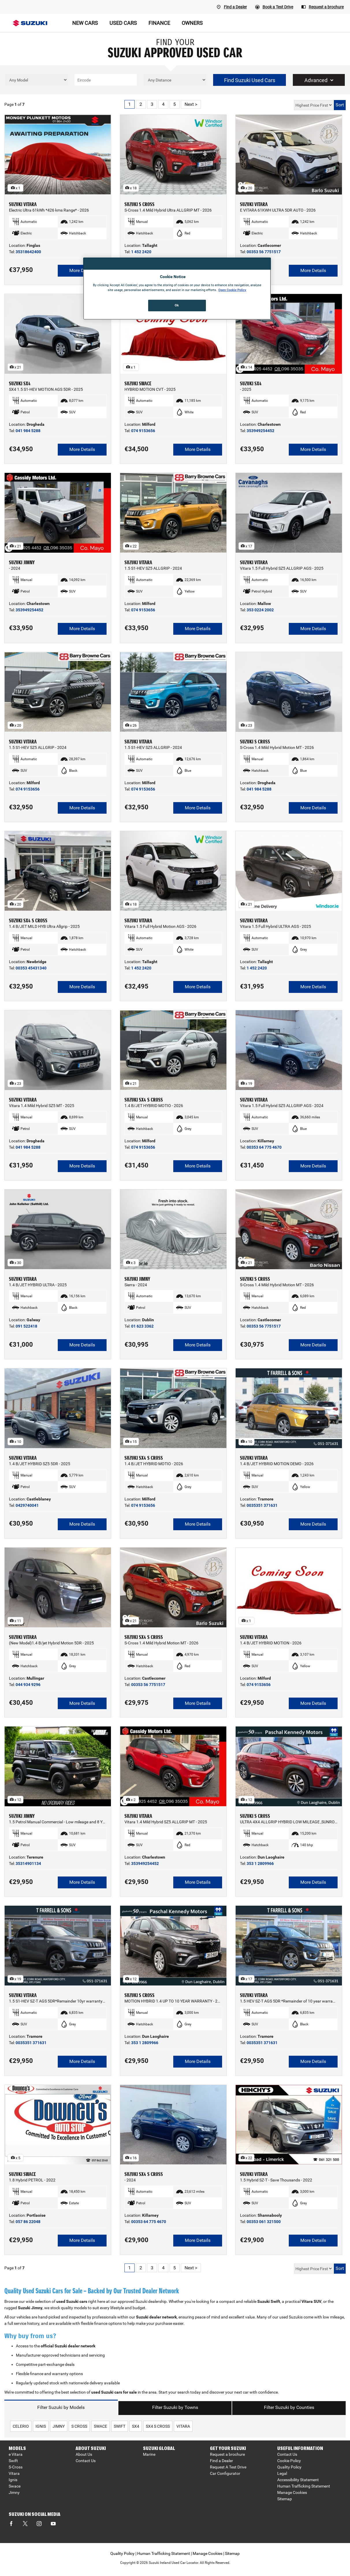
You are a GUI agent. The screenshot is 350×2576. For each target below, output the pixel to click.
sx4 (135, 2426)
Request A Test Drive (228, 2467)
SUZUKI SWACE (137, 383)
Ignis (13, 2479)
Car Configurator (225, 2473)
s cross (79, 2426)
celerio (21, 2426)
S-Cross (16, 2467)
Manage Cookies (292, 2492)
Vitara (14, 2473)
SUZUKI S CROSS (139, 204)
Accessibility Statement (298, 2479)
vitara (183, 2426)
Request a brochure (227, 2454)
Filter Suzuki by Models (61, 2407)
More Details (82, 270)
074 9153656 (143, 430)
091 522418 (26, 1326)
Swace (15, 2486)
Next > (191, 104)
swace (100, 2426)
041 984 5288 (28, 430)
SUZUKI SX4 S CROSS (28, 920)
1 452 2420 (141, 251)
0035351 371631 (262, 1505)
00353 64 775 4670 (264, 1147)
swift (119, 2426)
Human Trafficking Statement (303, 2486)
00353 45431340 (31, 968)
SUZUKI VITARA (23, 204)
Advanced (318, 80)
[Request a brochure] (322, 7)
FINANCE (159, 23)
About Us (84, 2454)
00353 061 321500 (264, 2221)
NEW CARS (85, 23)
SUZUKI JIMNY (22, 562)
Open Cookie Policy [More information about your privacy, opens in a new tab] (232, 290)
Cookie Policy (289, 2460)
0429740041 (27, 1505)
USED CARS (123, 23)
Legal (282, 2473)
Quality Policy (289, 2467)
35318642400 (28, 251)
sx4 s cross (158, 2426)
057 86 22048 (28, 2221)
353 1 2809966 (260, 1863)
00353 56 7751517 (264, 251)
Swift (13, 2460)
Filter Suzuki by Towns (175, 2407)
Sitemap (284, 2499)
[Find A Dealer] (231, 7)
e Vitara (16, 2454)
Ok (177, 305)
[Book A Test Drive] (274, 7)
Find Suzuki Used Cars (249, 80)
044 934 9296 (28, 1684)
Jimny (14, 2492)
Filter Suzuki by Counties (289, 2407)
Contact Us (86, 2460)
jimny (59, 2426)
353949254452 (260, 430)
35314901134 (28, 1863)
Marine (149, 2454)
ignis (41, 2426)
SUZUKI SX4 (20, 383)
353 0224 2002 (260, 610)
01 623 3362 (142, 1326)
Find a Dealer (221, 2460)
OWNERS (192, 23)
